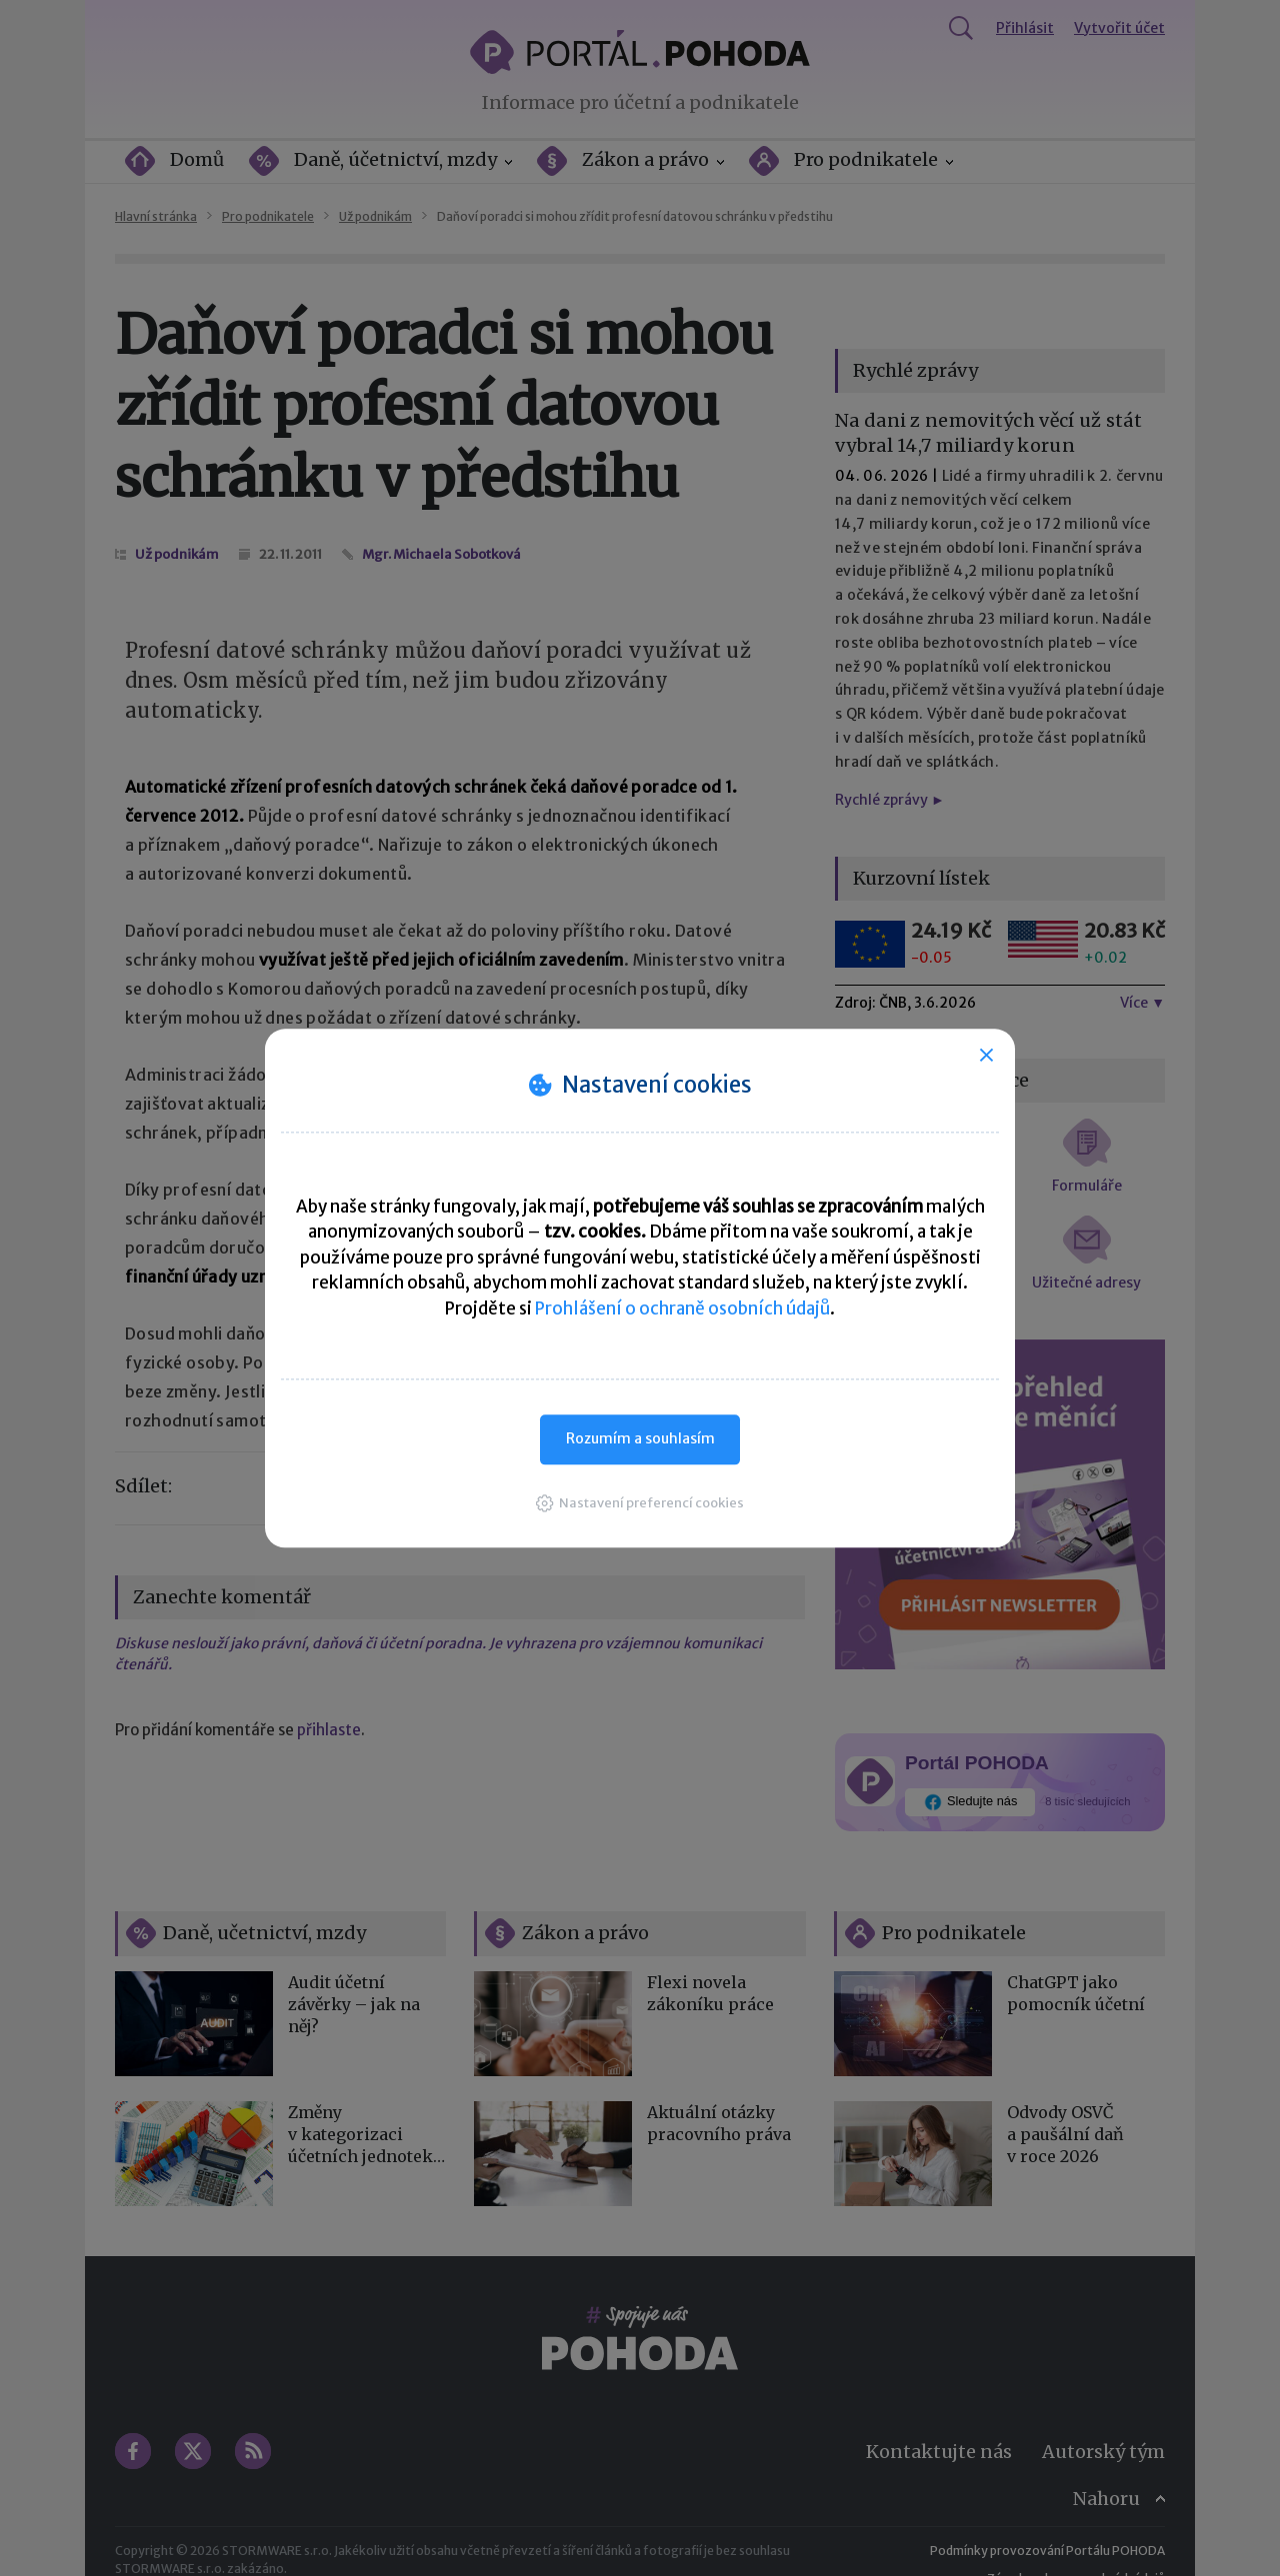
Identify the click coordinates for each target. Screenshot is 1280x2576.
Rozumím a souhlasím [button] (640, 1438)
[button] (640, 1502)
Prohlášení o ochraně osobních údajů (682, 1308)
